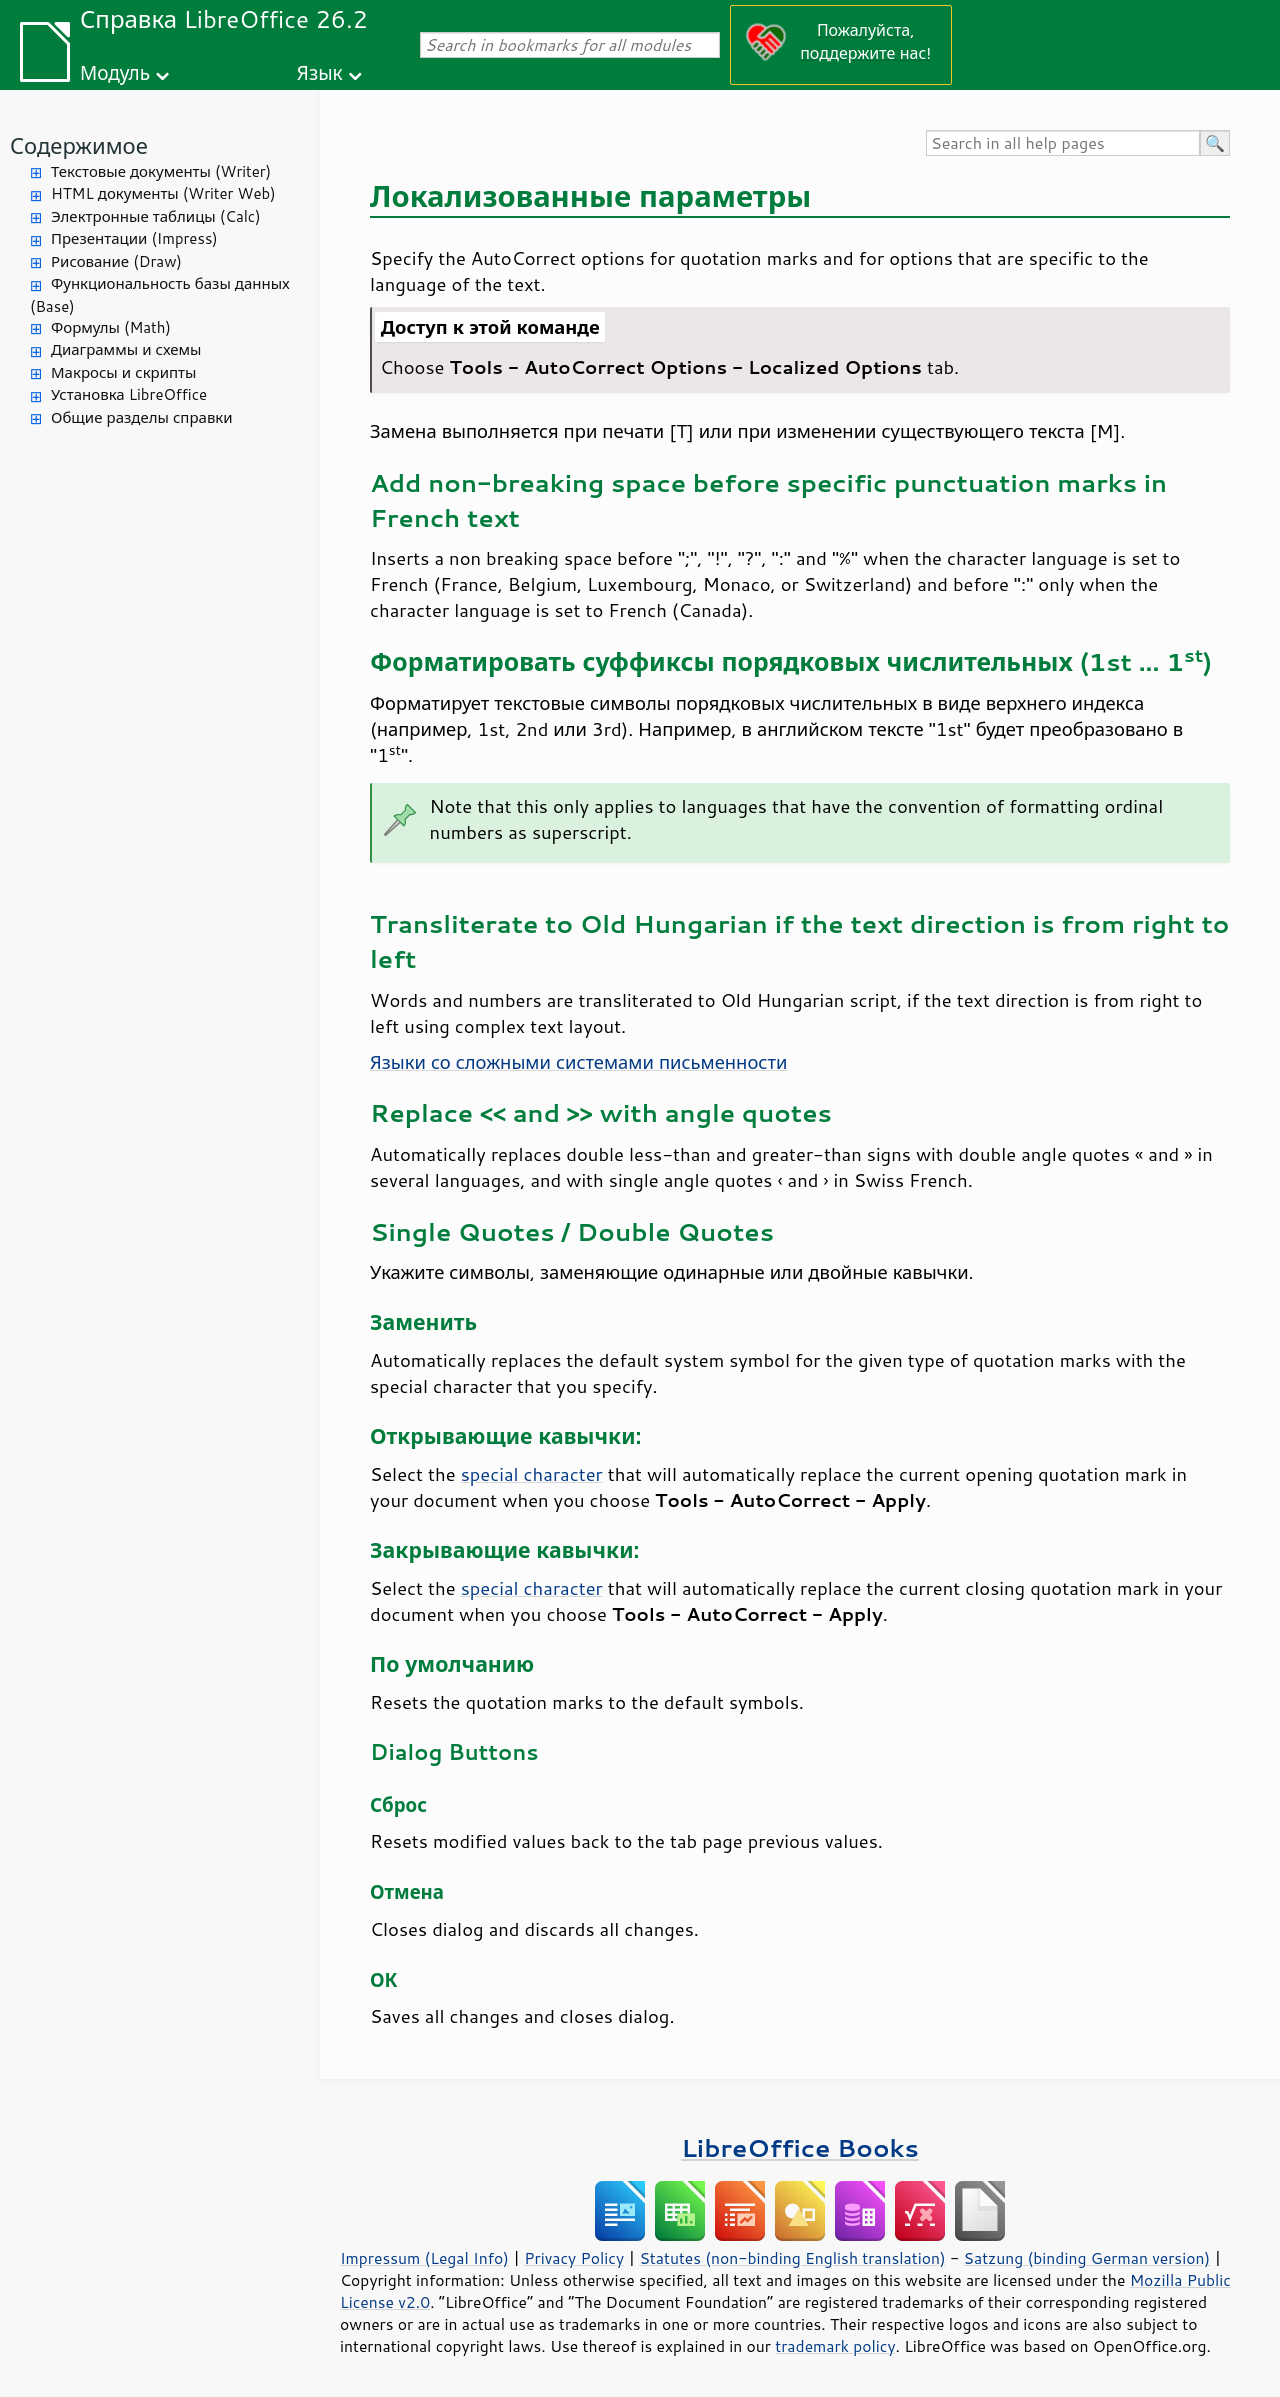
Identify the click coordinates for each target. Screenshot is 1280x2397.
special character (532, 1474)
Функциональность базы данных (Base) (160, 295)
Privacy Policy (574, 2258)
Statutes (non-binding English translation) (792, 2258)
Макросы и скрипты (123, 372)
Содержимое (79, 145)
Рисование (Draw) (116, 261)
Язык (320, 72)
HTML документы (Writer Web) (163, 193)
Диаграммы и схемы (126, 349)
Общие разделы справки (142, 417)
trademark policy (835, 2346)
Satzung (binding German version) (1087, 2258)
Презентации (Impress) (134, 238)
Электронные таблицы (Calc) (156, 216)
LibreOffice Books (800, 2147)
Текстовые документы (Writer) (161, 171)
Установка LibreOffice (129, 394)
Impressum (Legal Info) (424, 2258)
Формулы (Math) (111, 327)
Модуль (115, 72)
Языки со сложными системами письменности (578, 1062)
